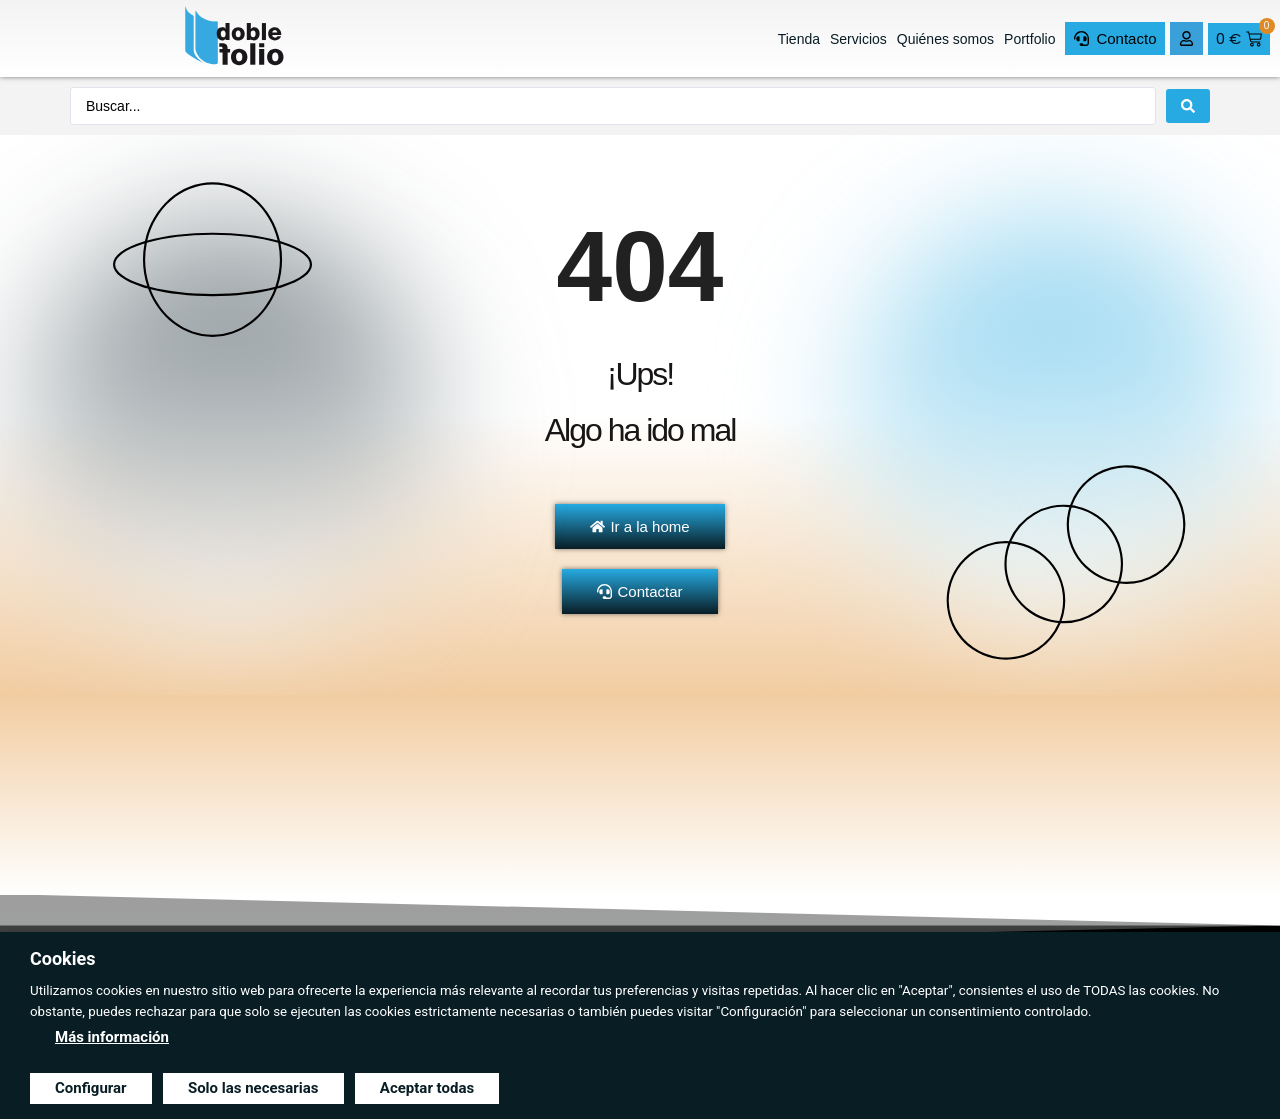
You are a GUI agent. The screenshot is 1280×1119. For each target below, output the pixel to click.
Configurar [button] (91, 1088)
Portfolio (1029, 39)
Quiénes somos (945, 39)
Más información (112, 1037)
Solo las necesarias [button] (253, 1088)
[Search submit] (1188, 106)
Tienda (799, 39)
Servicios (858, 39)
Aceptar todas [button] (427, 1088)
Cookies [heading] (62, 958)
